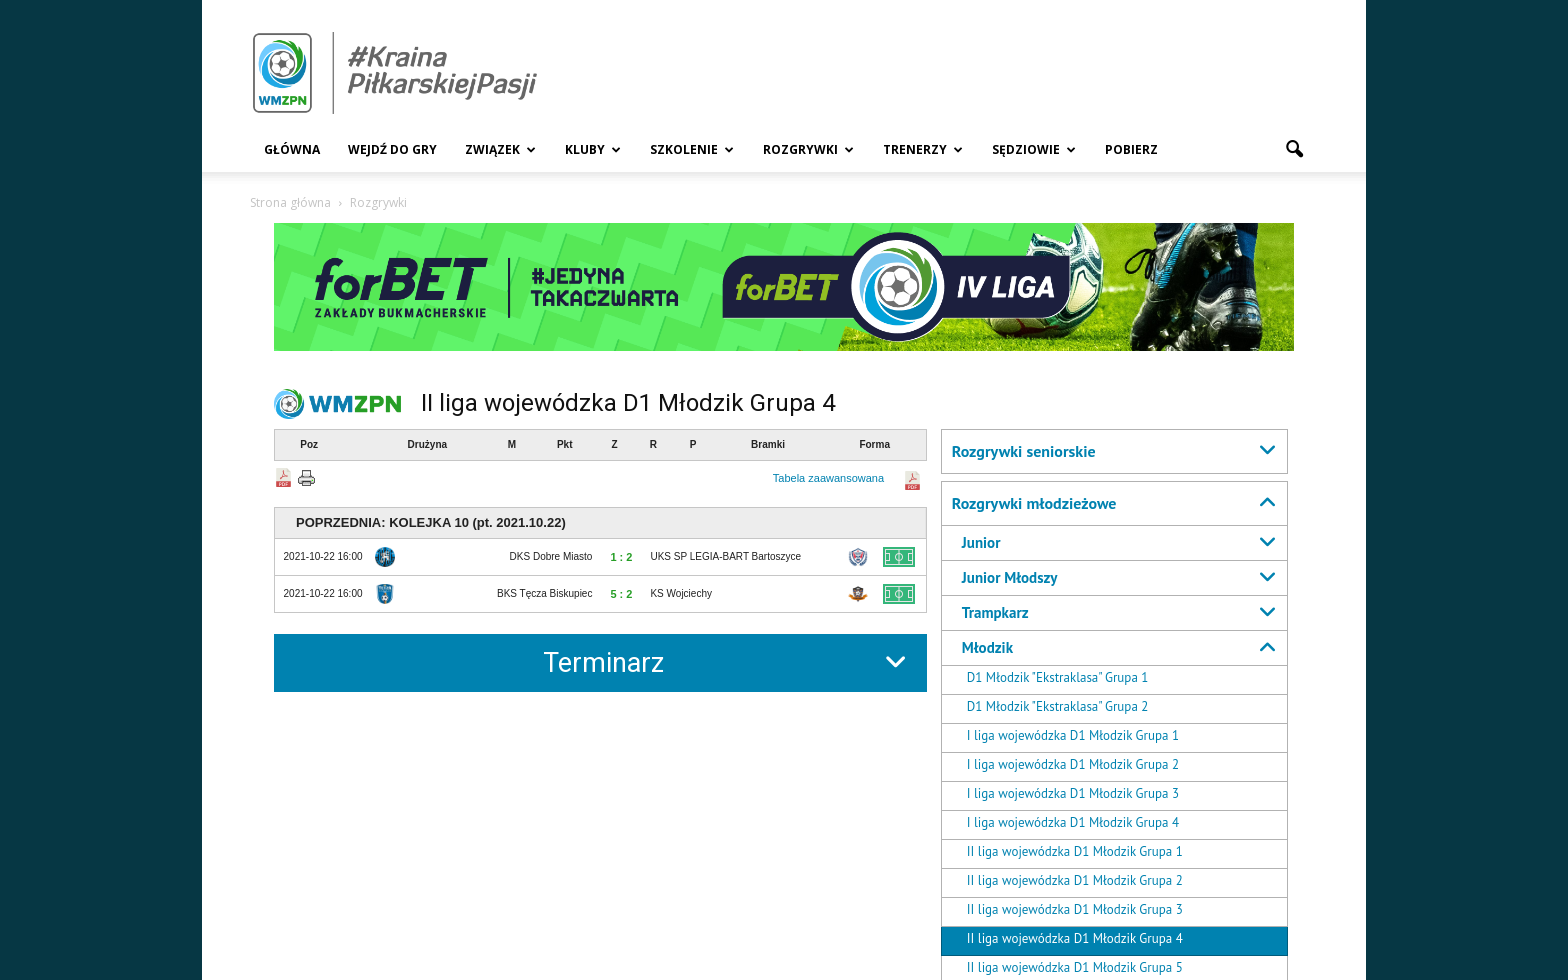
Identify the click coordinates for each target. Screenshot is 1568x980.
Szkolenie (692, 149)
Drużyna (427, 444)
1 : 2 (621, 557)
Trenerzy (923, 149)
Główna (292, 149)
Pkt (565, 444)
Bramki (768, 444)
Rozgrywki (808, 149)
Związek (500, 149)
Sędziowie (1034, 149)
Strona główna (290, 202)
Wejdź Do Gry (392, 149)
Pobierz (1131, 149)
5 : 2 (621, 594)
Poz (309, 444)
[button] (1294, 150)
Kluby (593, 149)
